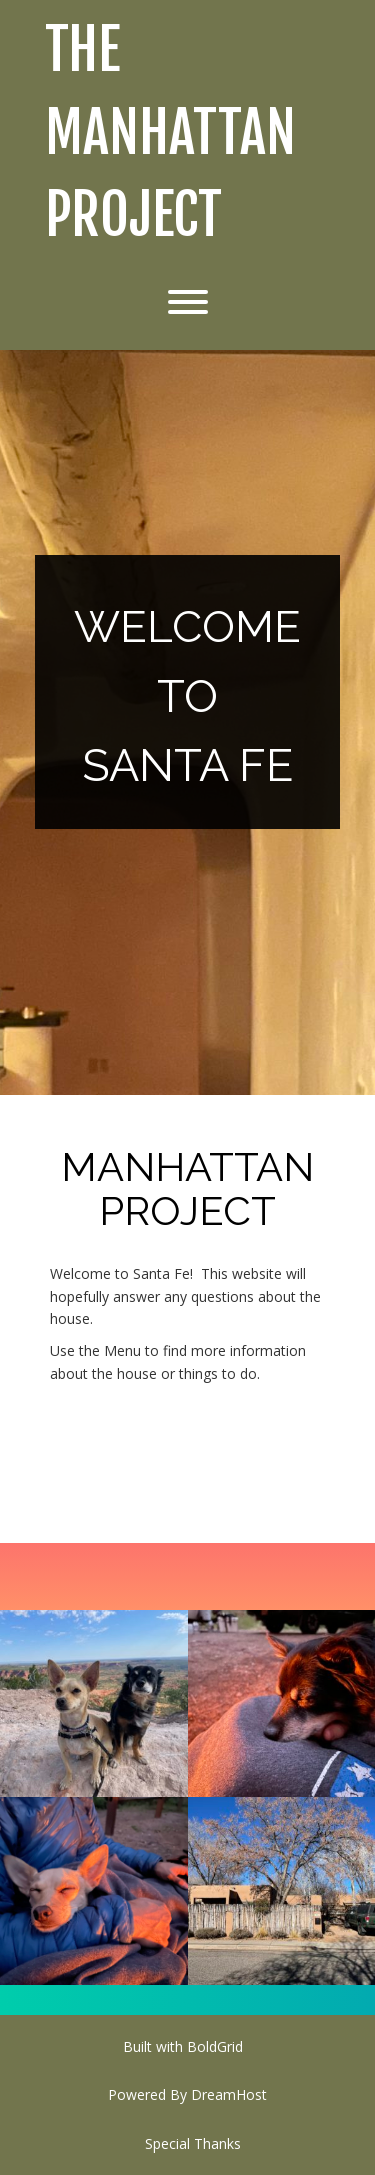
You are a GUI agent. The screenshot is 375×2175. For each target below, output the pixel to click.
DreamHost (229, 2094)
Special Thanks (193, 2143)
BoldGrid (215, 2046)
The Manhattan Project (170, 133)
